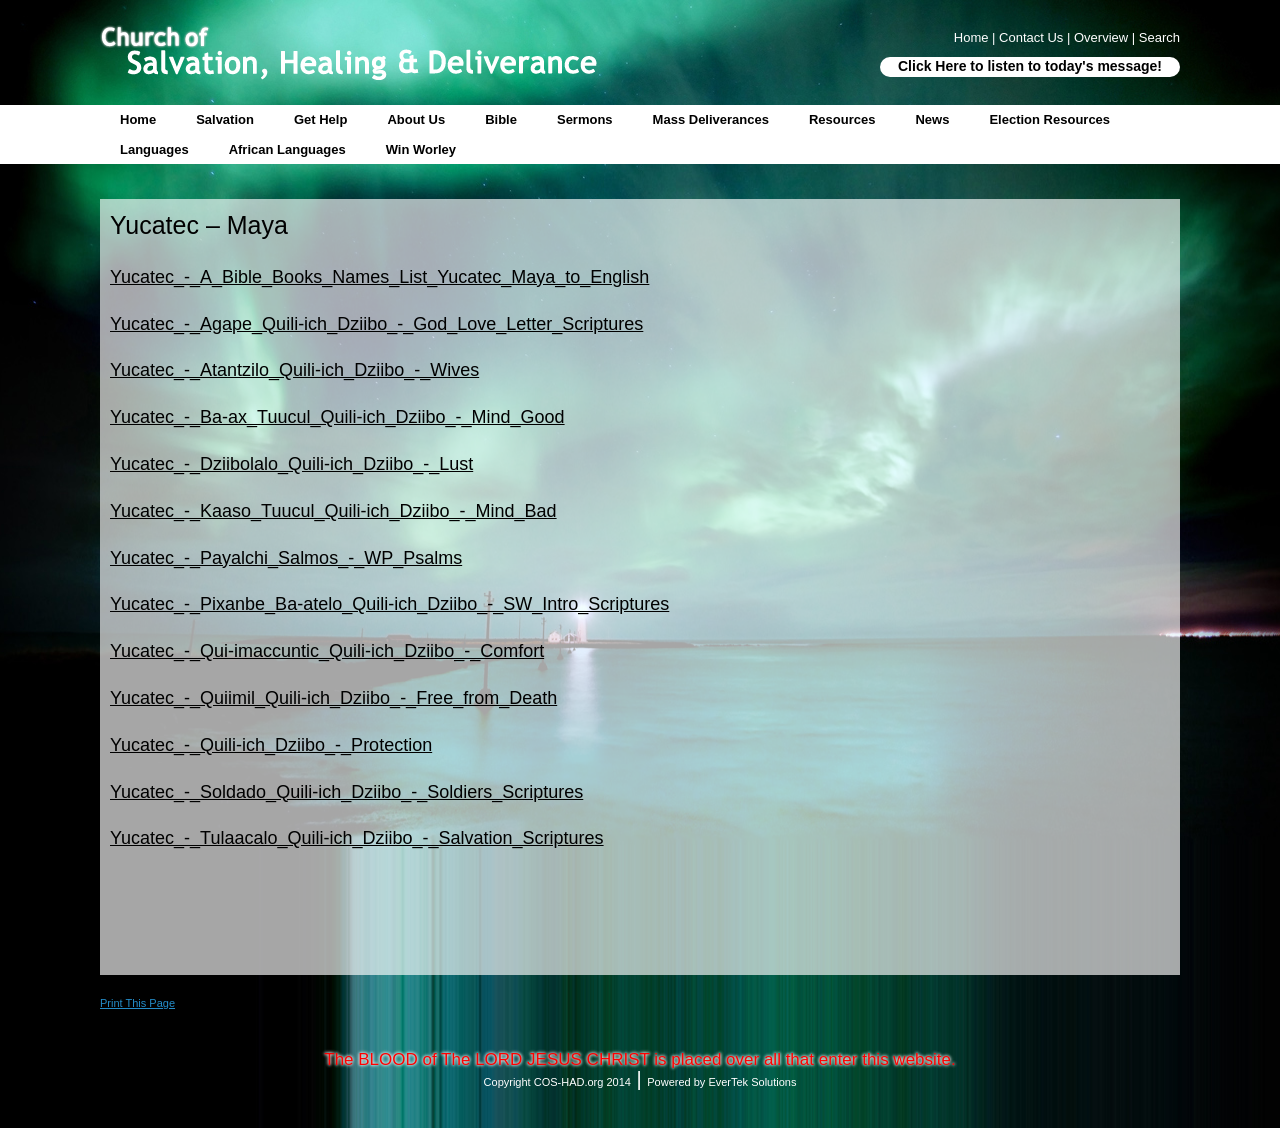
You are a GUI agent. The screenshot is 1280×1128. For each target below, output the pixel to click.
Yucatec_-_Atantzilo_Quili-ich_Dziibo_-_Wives (294, 370)
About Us (416, 119)
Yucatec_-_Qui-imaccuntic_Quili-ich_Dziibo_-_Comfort (327, 651)
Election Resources (1049, 119)
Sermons (585, 119)
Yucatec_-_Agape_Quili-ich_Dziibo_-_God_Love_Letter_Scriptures (376, 324)
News (932, 119)
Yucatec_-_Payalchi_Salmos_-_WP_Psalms (286, 558)
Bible (501, 119)
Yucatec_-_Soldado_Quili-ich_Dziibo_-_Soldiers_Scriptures (346, 792)
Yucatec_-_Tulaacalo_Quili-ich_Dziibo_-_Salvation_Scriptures (357, 838)
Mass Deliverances (711, 119)
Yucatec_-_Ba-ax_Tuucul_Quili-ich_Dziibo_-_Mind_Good (337, 417)
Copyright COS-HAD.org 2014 (557, 1082)
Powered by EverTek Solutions (721, 1082)
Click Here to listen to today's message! (1030, 66)
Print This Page (137, 1003)
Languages (154, 149)
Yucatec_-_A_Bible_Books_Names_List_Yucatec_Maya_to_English (379, 277)
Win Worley (421, 149)
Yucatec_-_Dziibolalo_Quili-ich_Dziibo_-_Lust (291, 464)
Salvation (225, 119)
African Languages (287, 149)
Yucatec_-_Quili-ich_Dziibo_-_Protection (271, 745)
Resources (842, 119)
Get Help (320, 119)
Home (138, 119)
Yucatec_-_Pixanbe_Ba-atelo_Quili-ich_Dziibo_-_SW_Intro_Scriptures (389, 604)
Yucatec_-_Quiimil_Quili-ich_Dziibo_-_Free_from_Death (333, 698)
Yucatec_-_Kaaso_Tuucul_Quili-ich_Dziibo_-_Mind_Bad (333, 511)
